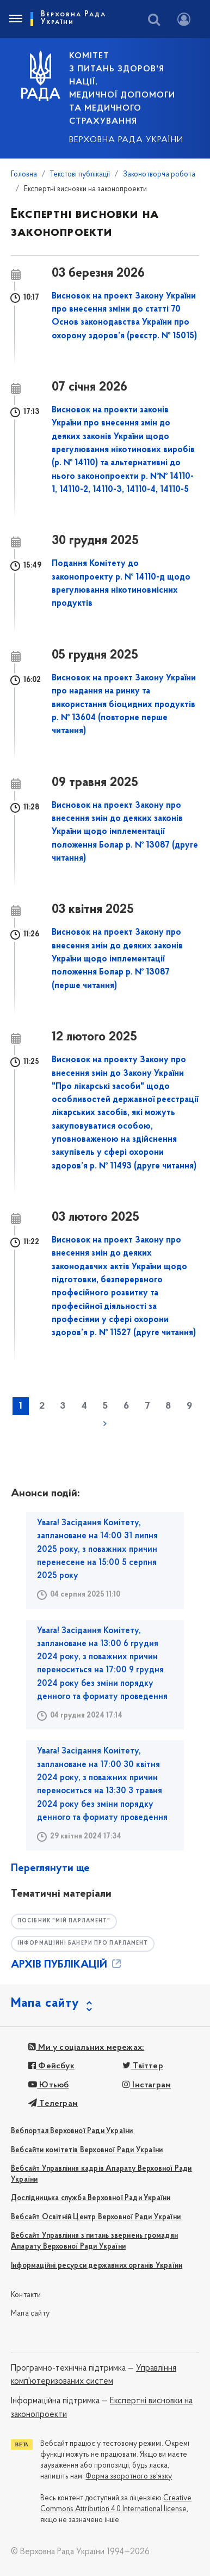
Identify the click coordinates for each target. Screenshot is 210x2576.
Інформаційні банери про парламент (82, 1943)
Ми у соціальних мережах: (86, 2047)
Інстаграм (146, 2085)
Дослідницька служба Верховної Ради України (90, 2198)
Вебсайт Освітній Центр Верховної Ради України (96, 2217)
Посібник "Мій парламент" (63, 1921)
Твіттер (142, 2066)
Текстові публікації (80, 174)
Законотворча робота (159, 174)
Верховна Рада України (126, 140)
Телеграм (53, 2103)
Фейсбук (51, 2066)
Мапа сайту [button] (45, 2003)
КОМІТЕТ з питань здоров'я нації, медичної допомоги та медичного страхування (122, 89)
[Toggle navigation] (15, 19)
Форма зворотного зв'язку (128, 2477)
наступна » (105, 1423)
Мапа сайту (30, 2314)
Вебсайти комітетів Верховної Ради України (87, 2150)
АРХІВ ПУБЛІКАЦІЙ (67, 1964)
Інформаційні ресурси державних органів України (96, 2266)
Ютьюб (48, 2085)
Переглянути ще (50, 1868)
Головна (24, 174)
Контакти (26, 2295)
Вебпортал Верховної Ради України (72, 2131)
